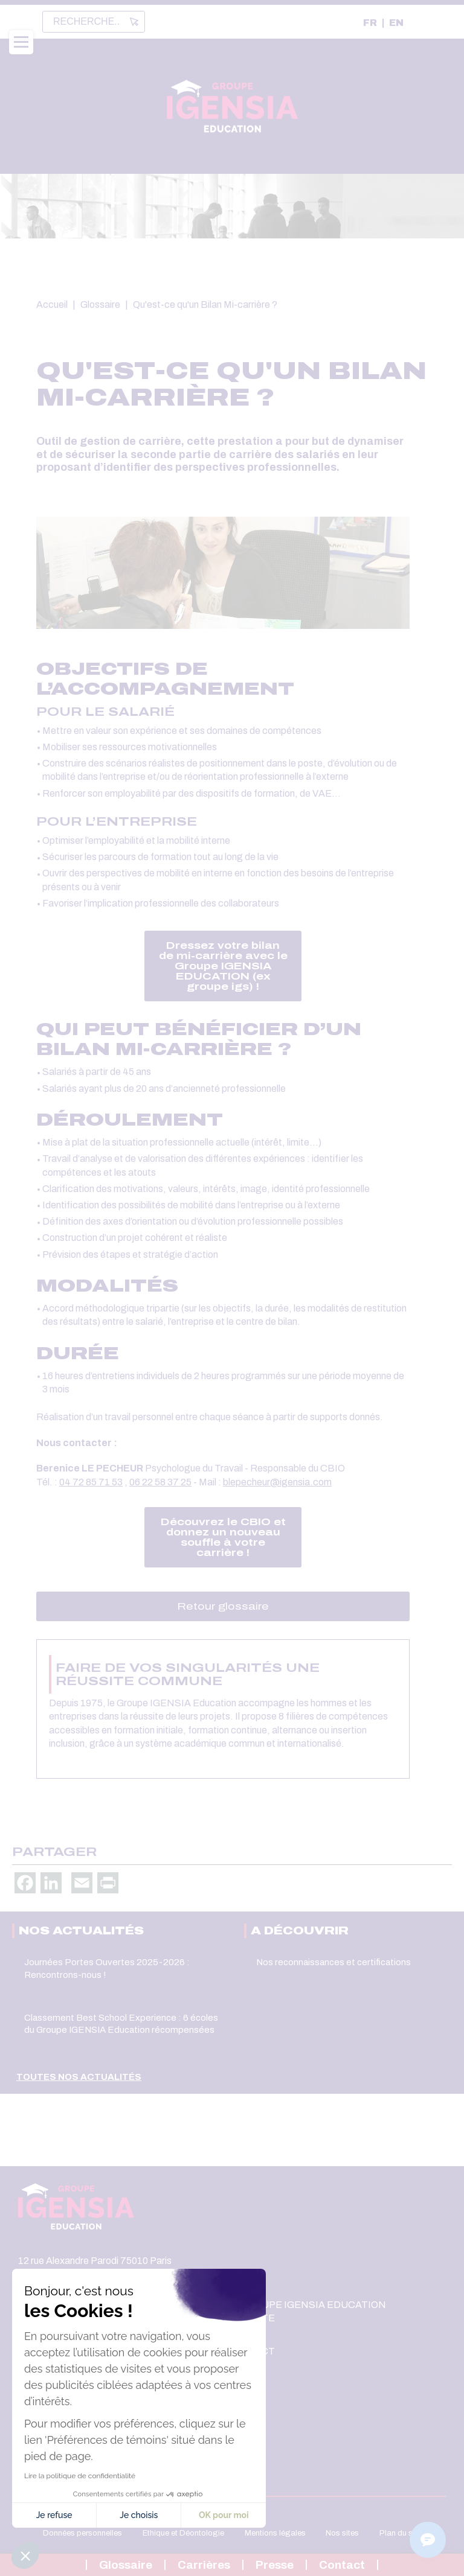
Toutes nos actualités (78, 2077)
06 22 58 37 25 (160, 1482)
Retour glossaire (223, 1606)
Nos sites (342, 2533)
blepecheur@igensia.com (277, 1482)
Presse (275, 2565)
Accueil (52, 304)
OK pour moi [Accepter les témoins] (111, 2515)
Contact (342, 2565)
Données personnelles (82, 2533)
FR (370, 23)
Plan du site (400, 2533)
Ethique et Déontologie (183, 2533)
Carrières (204, 2565)
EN (396, 23)
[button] (25, 2555)
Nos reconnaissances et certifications (333, 1962)
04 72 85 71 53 (91, 1482)
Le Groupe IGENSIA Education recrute (306, 2311)
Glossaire (100, 304)
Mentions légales (275, 2533)
